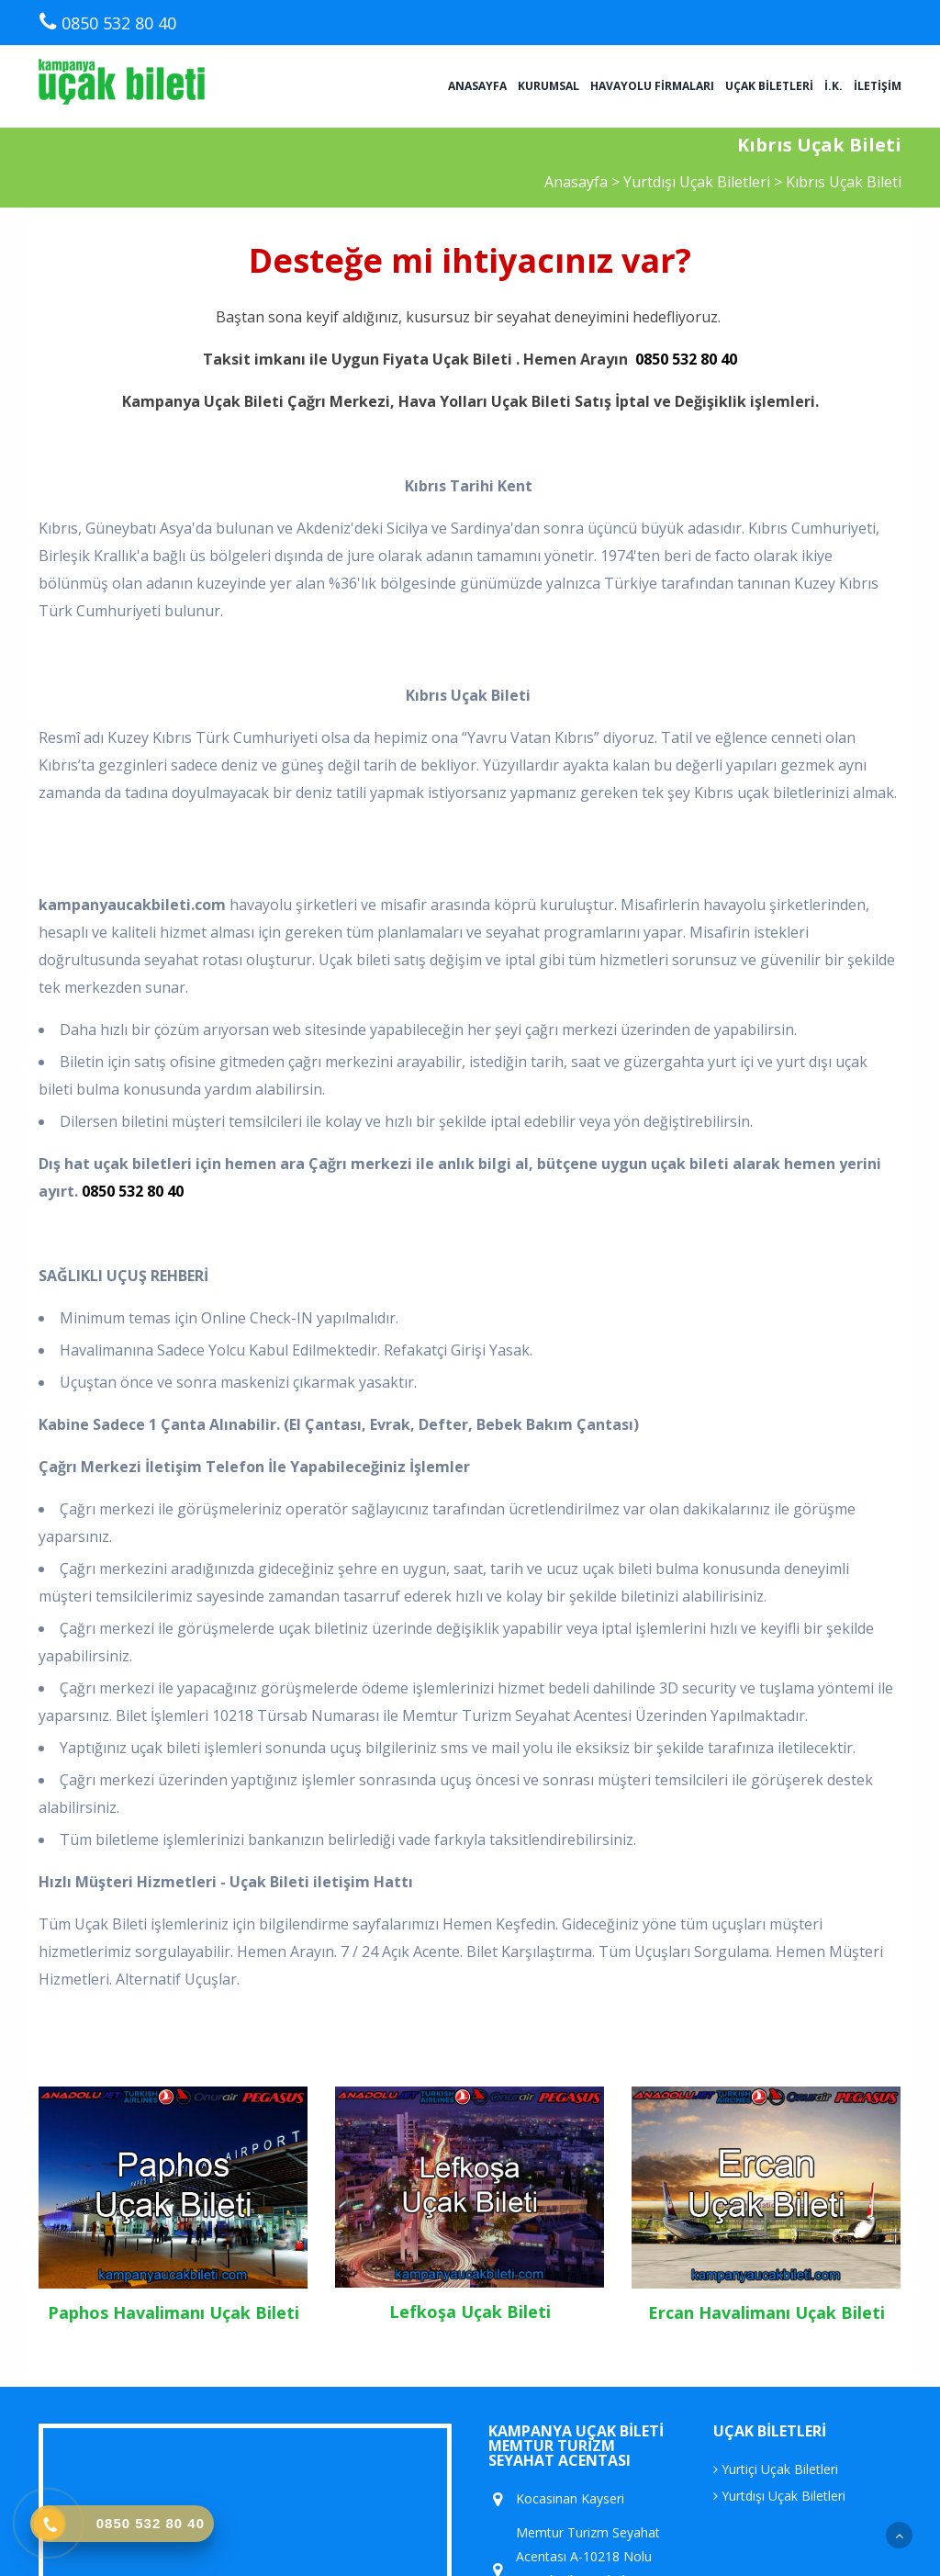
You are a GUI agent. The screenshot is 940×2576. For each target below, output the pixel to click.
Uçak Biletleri (769, 86)
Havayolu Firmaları (652, 86)
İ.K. (833, 86)
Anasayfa (477, 86)
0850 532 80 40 (686, 359)
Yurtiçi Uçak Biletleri (775, 2469)
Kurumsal (548, 86)
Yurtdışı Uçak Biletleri (698, 182)
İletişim (877, 86)
